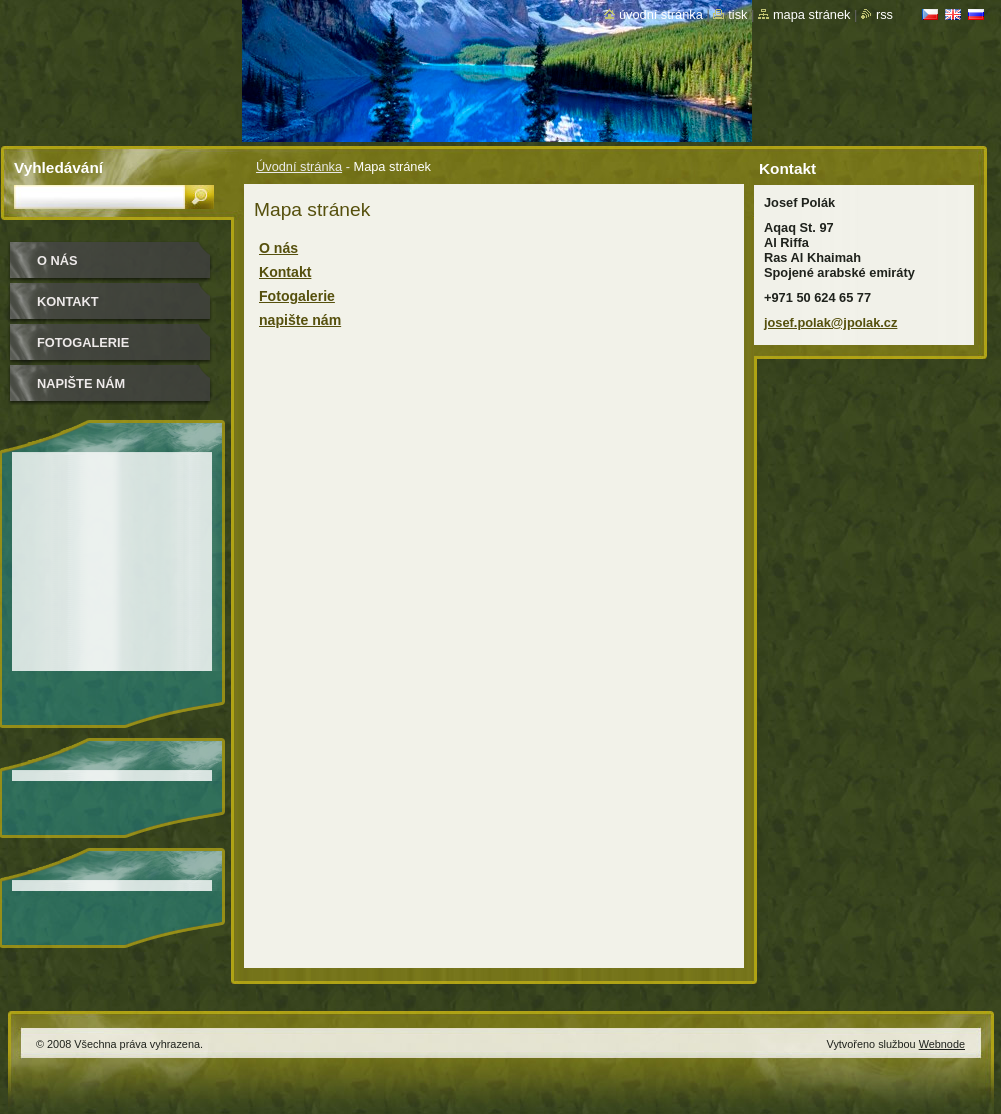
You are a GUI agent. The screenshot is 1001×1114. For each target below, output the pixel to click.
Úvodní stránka (299, 166)
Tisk (737, 14)
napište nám (300, 320)
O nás (278, 248)
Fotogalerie (297, 296)
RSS (884, 14)
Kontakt (285, 272)
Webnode (942, 1044)
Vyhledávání (58, 167)
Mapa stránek (812, 14)
